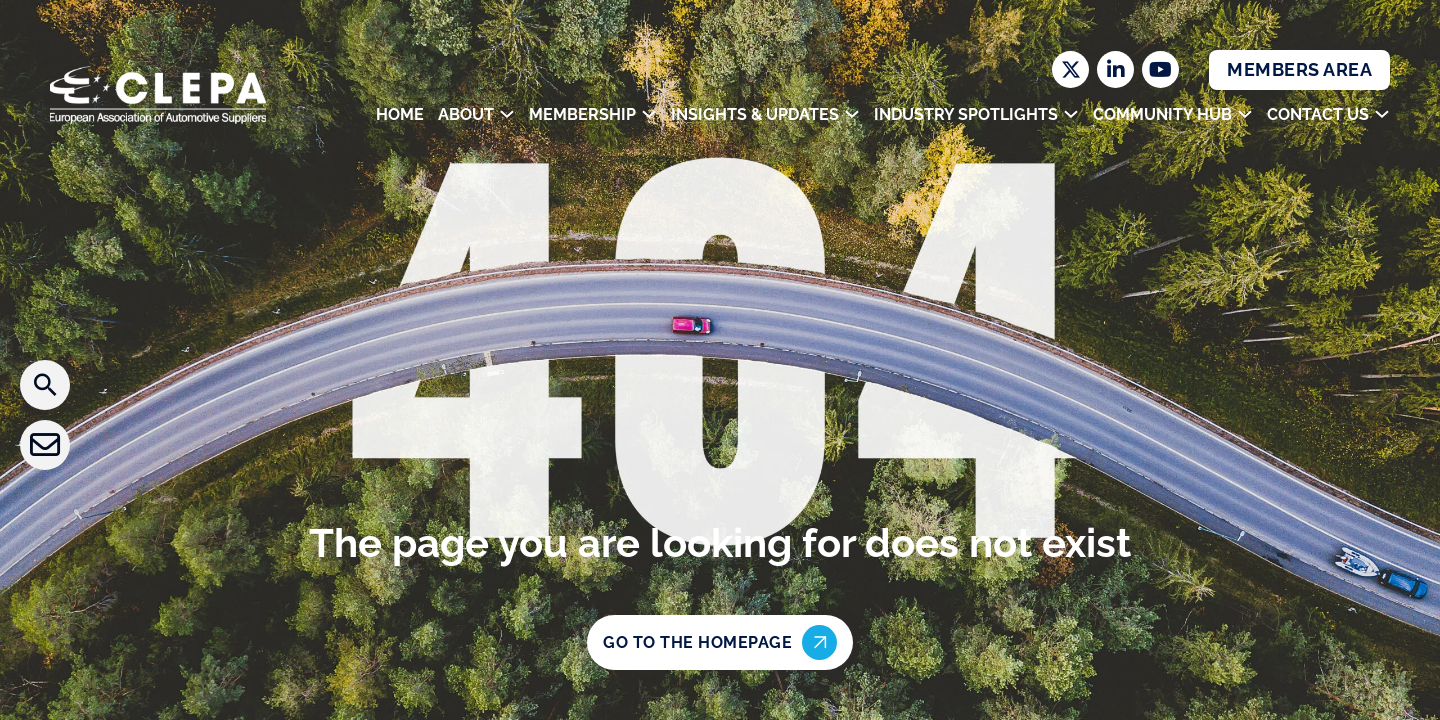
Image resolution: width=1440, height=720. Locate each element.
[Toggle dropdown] (507, 114)
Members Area (1299, 69)
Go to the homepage (720, 642)
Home (400, 114)
